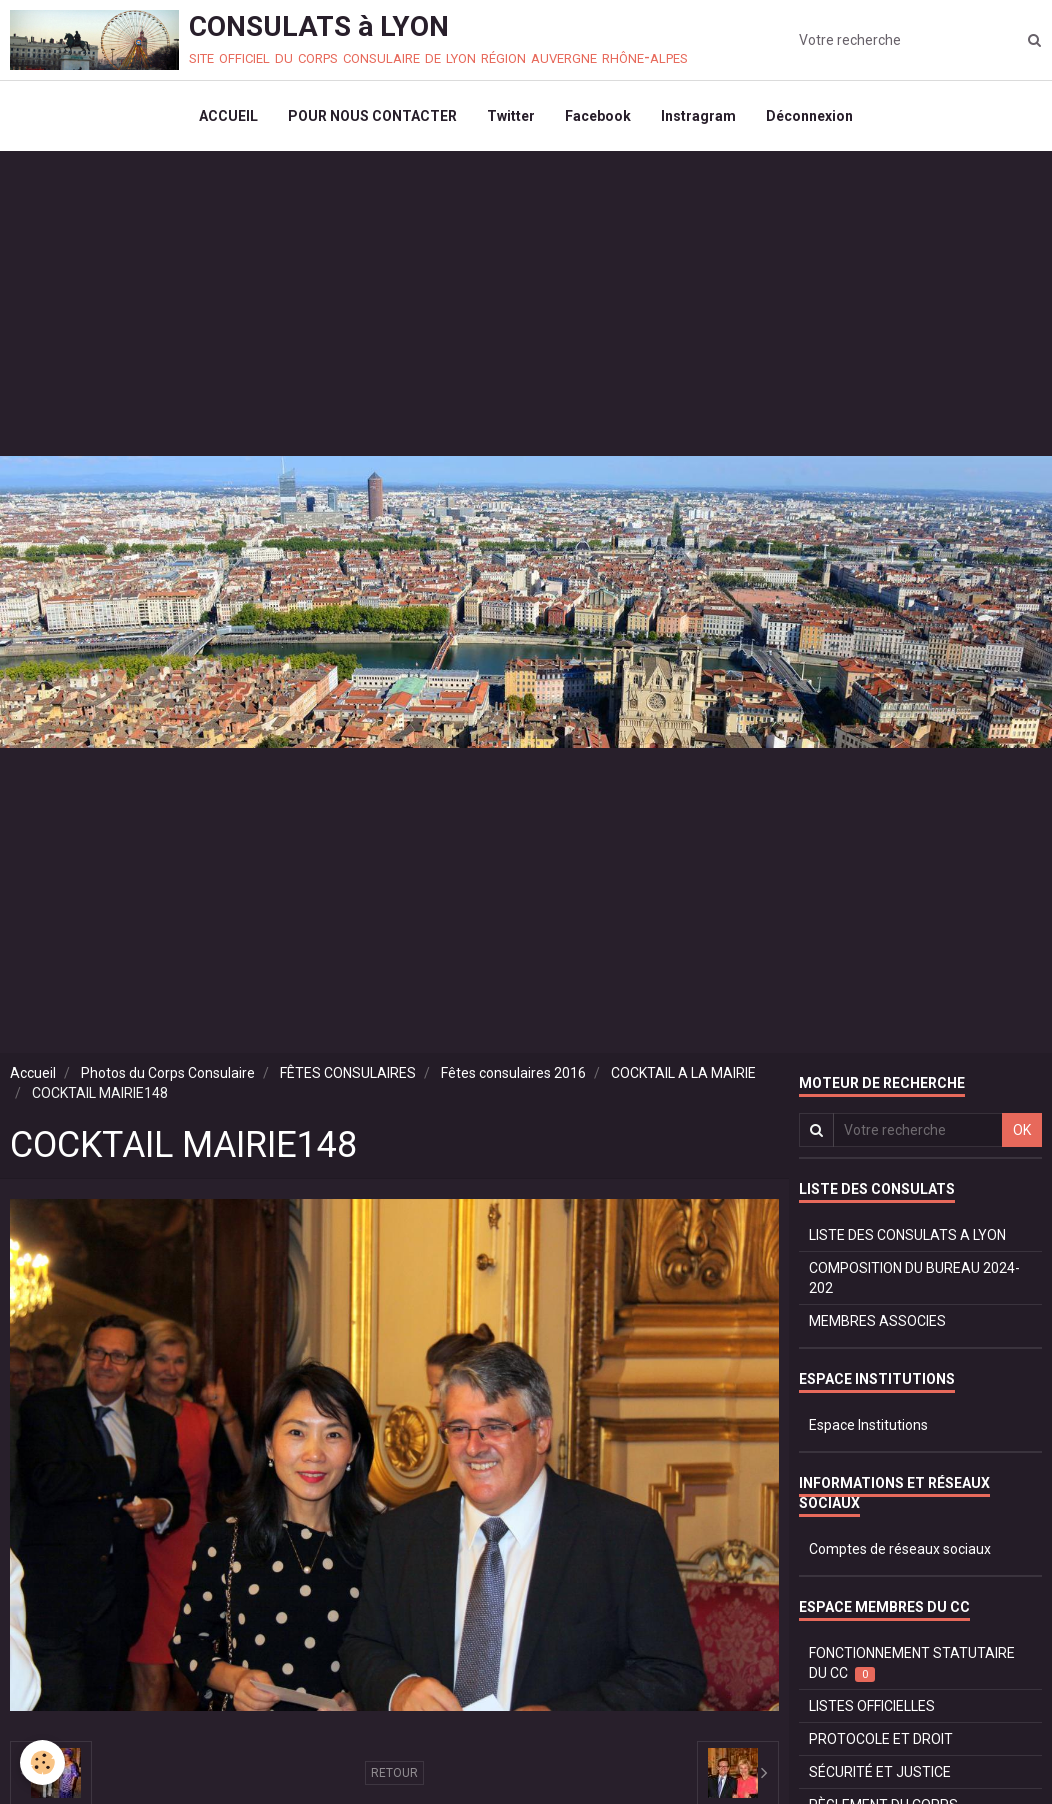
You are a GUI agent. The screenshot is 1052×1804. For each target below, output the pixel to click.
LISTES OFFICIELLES (872, 1706)
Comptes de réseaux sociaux (900, 1549)
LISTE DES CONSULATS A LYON (907, 1235)
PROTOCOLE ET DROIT (881, 1739)
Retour (394, 1773)
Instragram (698, 116)
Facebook (598, 116)
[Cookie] (42, 1762)
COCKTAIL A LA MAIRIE (683, 1073)
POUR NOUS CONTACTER (372, 116)
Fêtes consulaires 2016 (513, 1073)
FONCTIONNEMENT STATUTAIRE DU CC (912, 1663)
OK (1022, 1130)
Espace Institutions (868, 1425)
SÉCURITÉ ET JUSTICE (880, 1772)
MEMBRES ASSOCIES (877, 1321)
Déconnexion (809, 116)
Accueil (33, 1073)
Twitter (511, 116)
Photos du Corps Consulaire (168, 1073)
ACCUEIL (228, 116)
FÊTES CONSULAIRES (348, 1073)
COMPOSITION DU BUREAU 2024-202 (914, 1278)
